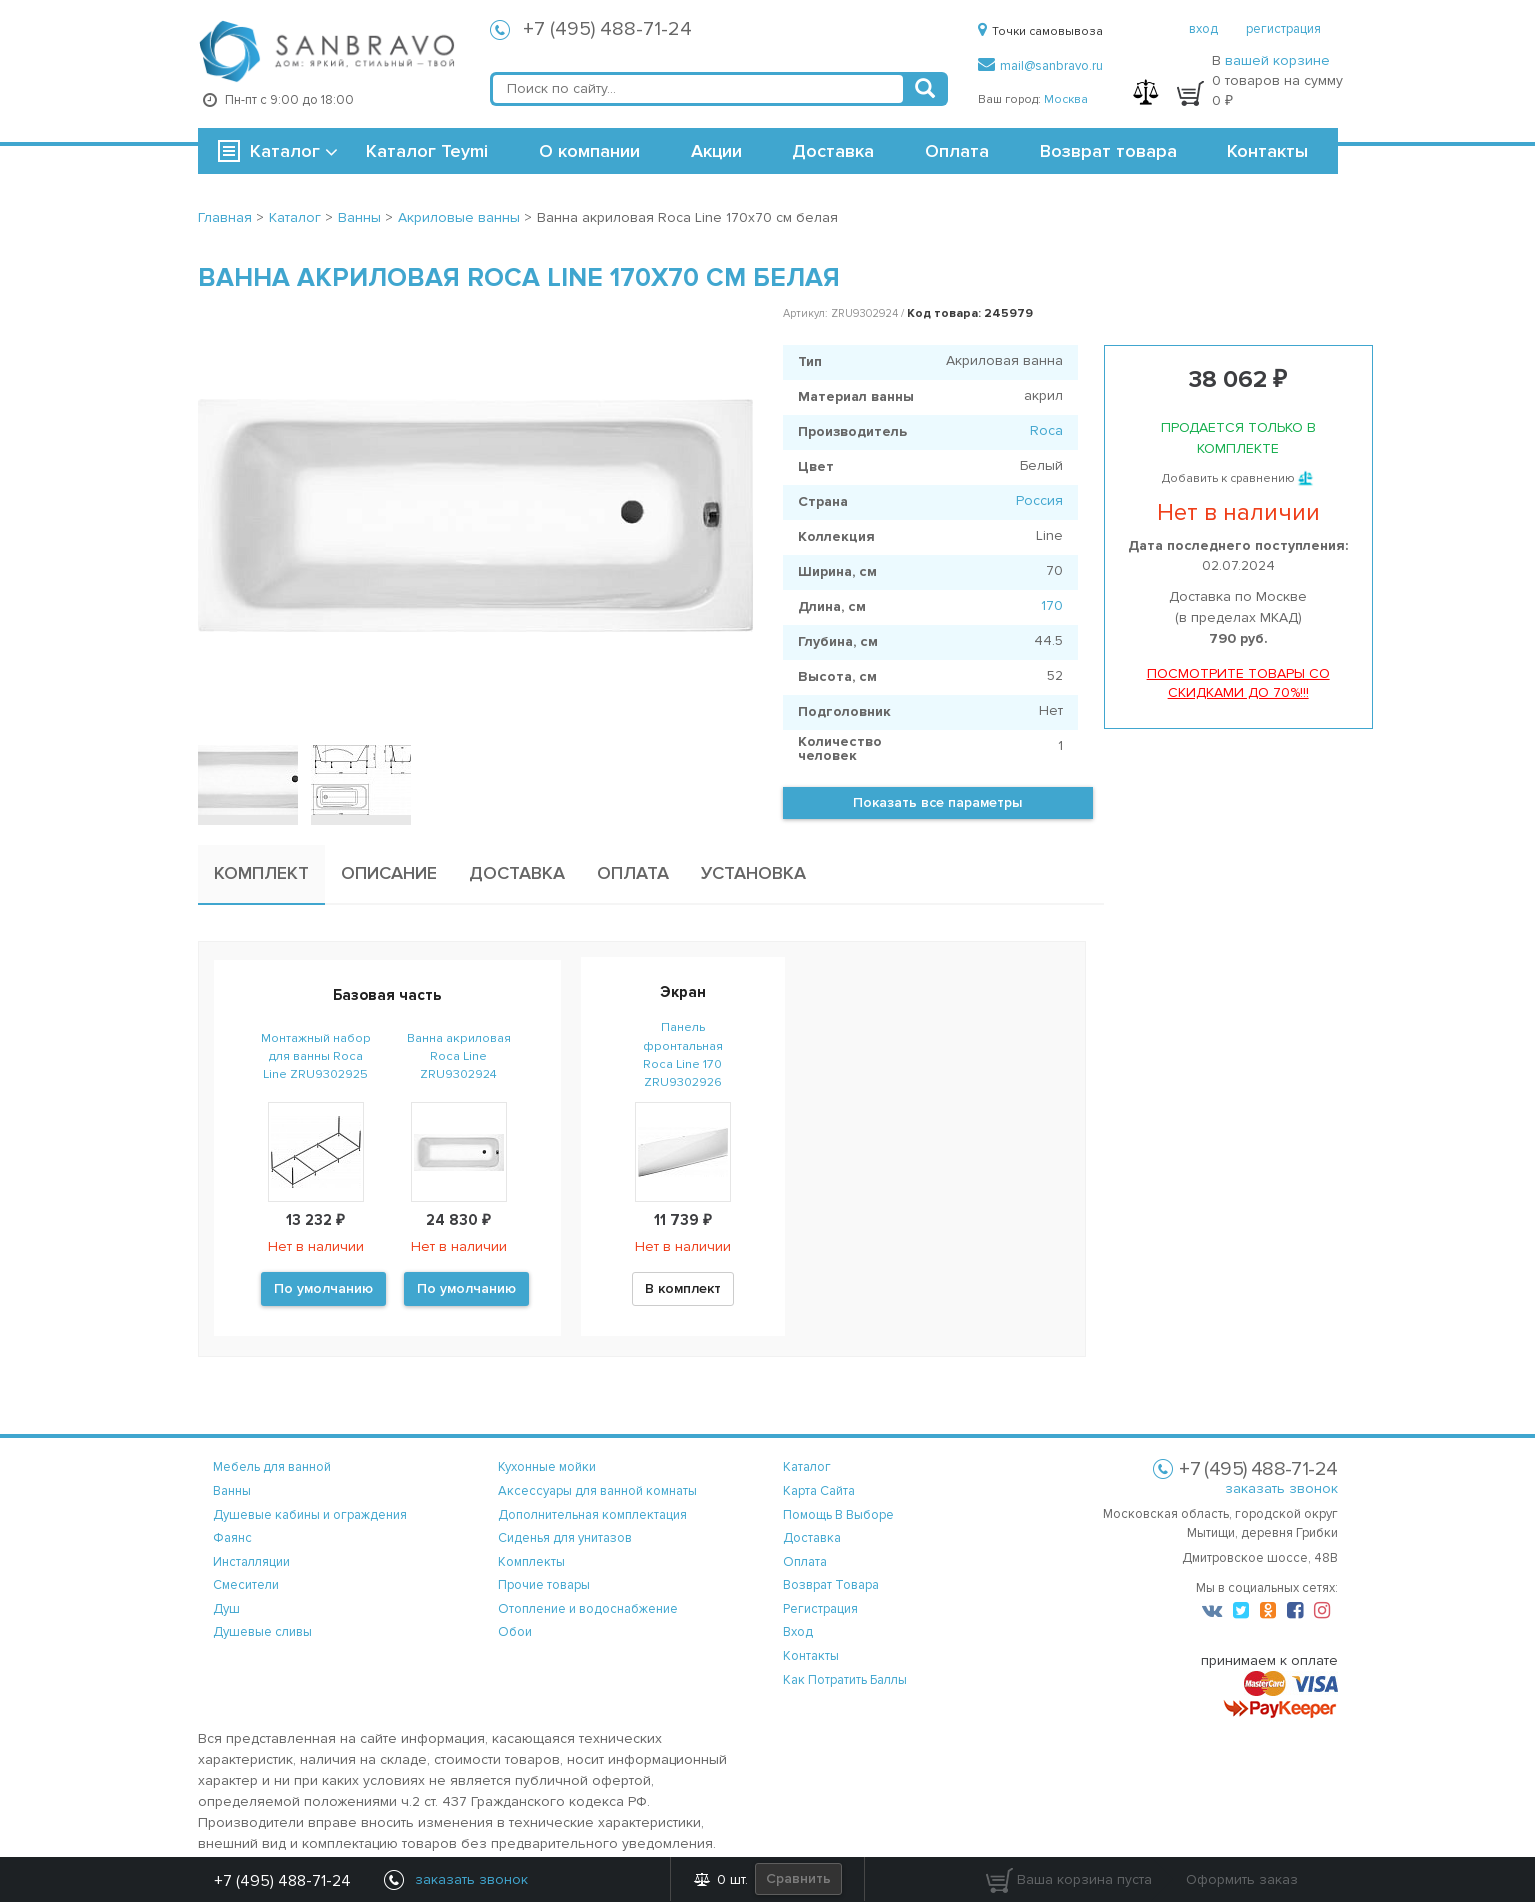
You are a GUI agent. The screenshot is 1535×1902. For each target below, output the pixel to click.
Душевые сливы (262, 1632)
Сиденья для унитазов (565, 1538)
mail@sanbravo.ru (1040, 66)
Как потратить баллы (845, 1680)
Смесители (246, 1585)
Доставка (833, 151)
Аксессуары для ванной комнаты (597, 1491)
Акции (716, 151)
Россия (1039, 500)
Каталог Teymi (427, 151)
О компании (589, 151)
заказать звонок (1281, 1488)
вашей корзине (1277, 60)
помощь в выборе (838, 1515)
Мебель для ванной (272, 1467)
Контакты (1267, 151)
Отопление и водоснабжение (588, 1609)
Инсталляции (251, 1562)
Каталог (285, 151)
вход (1203, 29)
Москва (1066, 99)
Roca (1046, 430)
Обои (515, 1632)
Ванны (232, 1491)
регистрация (1283, 29)
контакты (811, 1656)
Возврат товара (1108, 151)
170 (1052, 605)
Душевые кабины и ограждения (310, 1515)
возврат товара (831, 1585)
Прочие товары (544, 1585)
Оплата (957, 151)
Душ (226, 1609)
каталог (807, 1467)
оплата (805, 1562)
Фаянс (232, 1538)
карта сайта (819, 1491)
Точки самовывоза (1040, 31)
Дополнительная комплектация (592, 1515)
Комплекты (531, 1562)
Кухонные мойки (547, 1467)
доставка (812, 1538)
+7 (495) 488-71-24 (607, 29)
